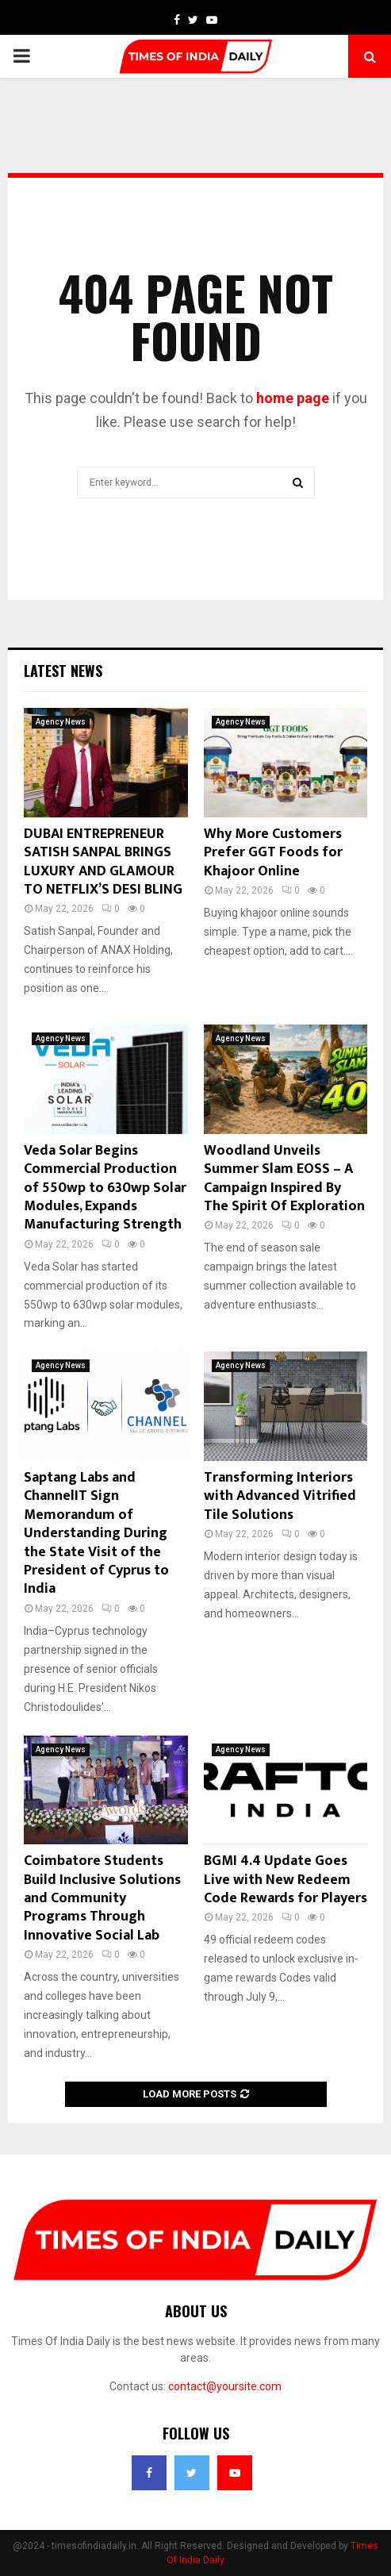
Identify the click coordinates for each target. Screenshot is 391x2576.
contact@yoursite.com (225, 2386)
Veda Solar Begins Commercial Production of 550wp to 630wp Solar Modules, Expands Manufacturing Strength (105, 1188)
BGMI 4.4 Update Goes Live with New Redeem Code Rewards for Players (285, 1879)
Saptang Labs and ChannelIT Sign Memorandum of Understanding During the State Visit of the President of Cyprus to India (96, 1533)
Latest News (63, 670)
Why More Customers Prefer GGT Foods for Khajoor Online (273, 852)
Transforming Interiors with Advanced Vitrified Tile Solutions (280, 1496)
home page (292, 398)
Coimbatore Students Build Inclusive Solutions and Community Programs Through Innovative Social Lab (102, 1898)
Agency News (61, 721)
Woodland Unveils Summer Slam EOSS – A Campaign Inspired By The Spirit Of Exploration (284, 1178)
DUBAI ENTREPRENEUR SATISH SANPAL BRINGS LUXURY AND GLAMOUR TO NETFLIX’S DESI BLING (103, 862)
